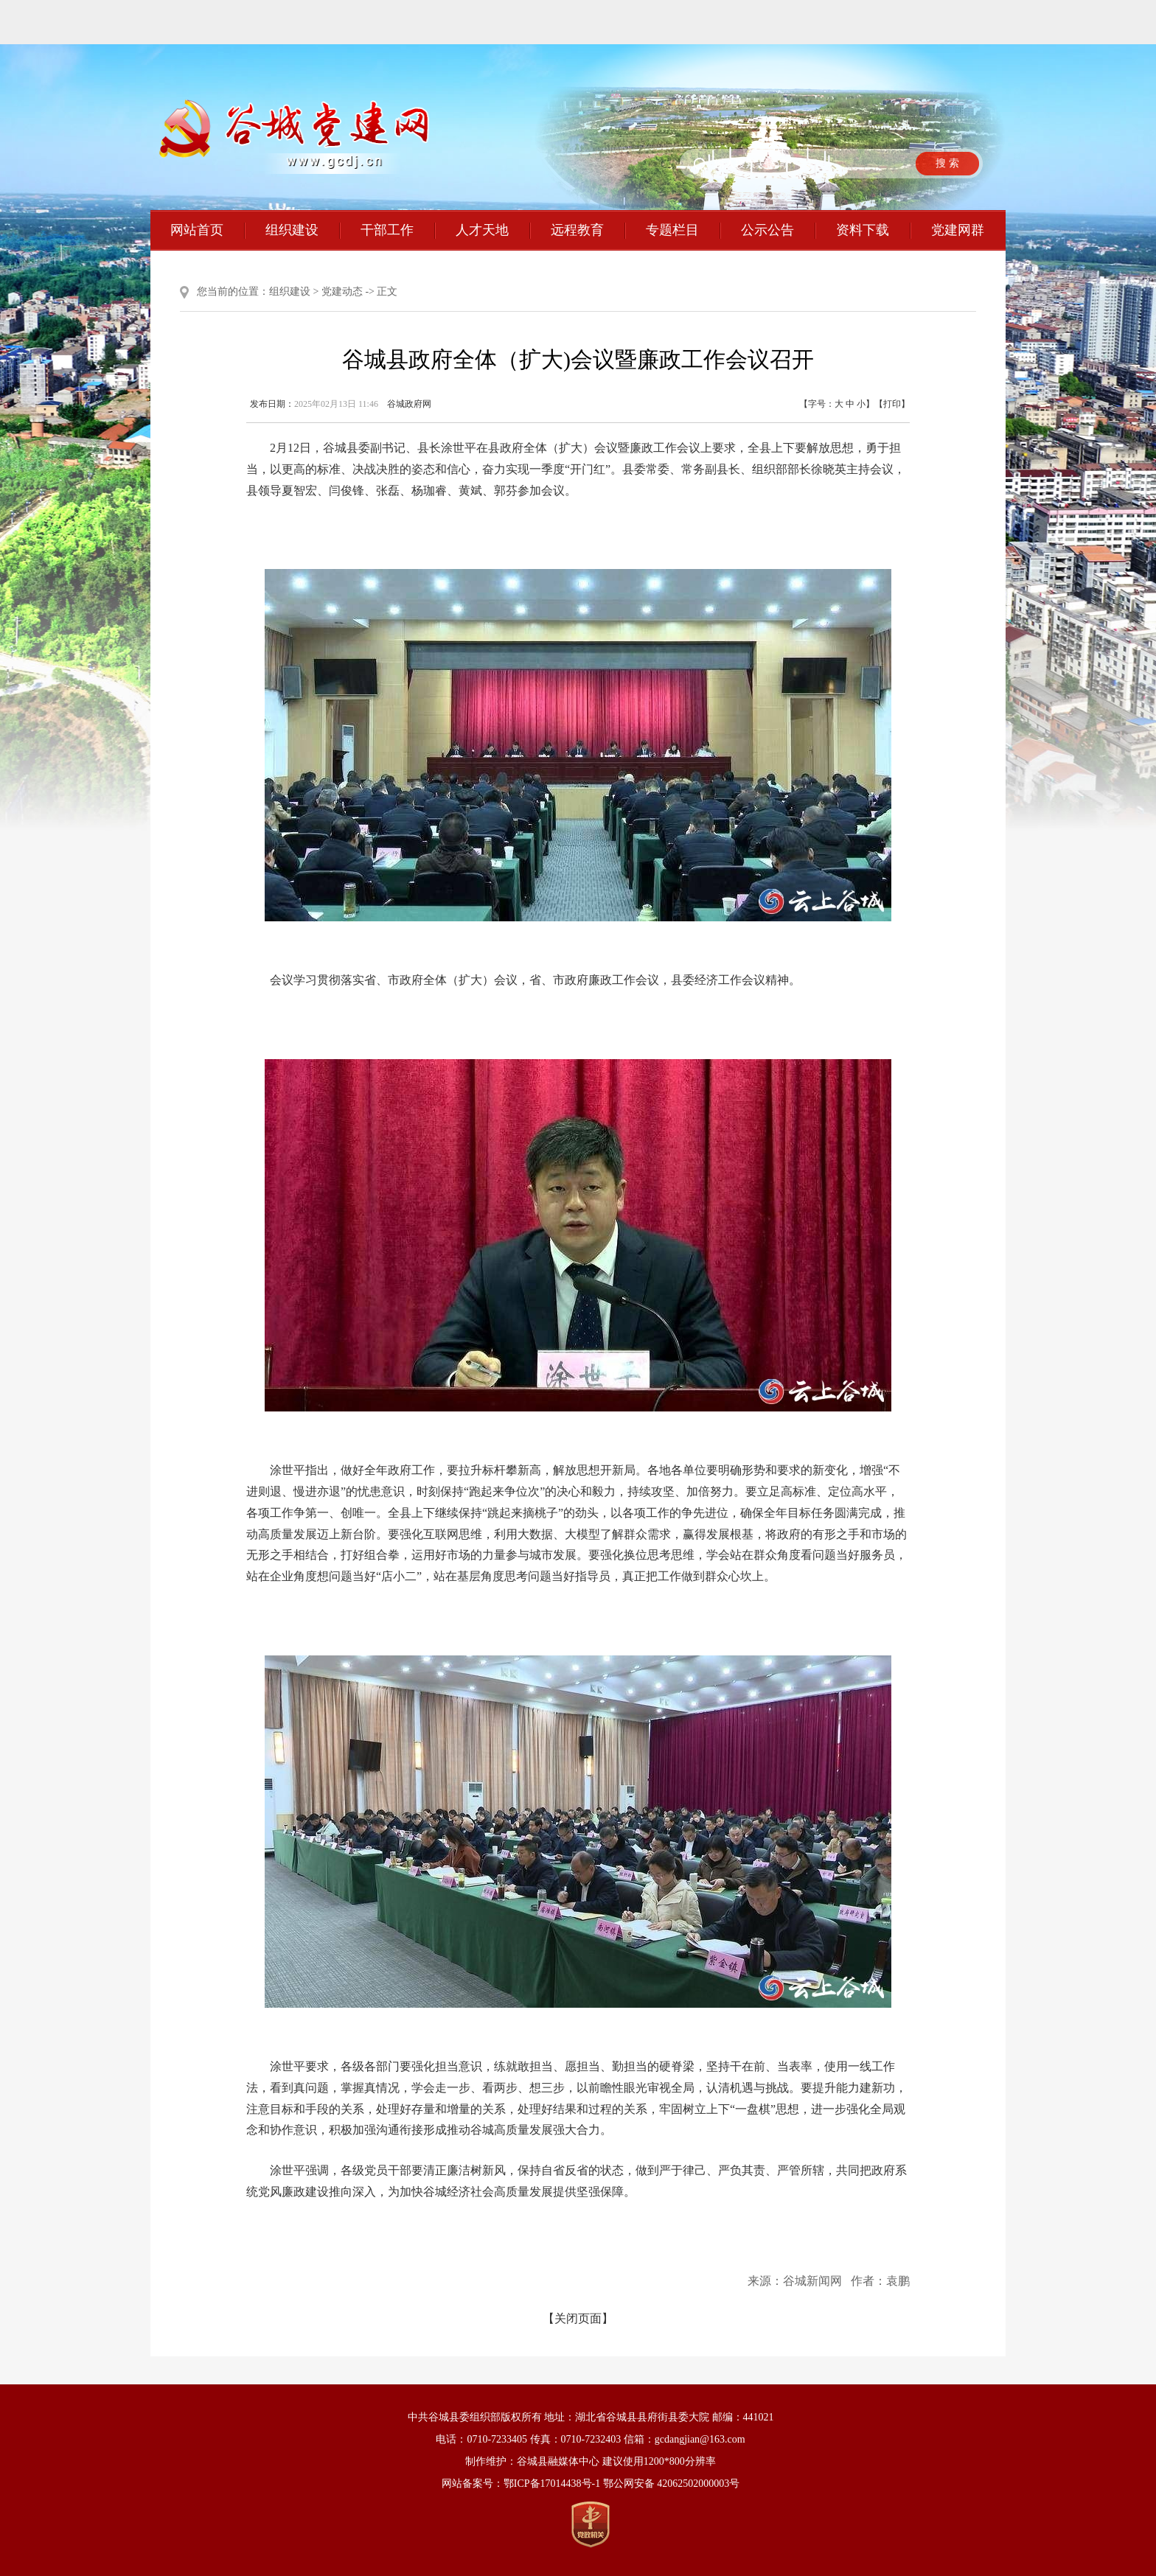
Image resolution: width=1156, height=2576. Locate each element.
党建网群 (957, 230)
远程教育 (577, 230)
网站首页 (196, 230)
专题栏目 (672, 230)
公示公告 (767, 230)
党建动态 (342, 291)
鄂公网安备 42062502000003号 (671, 2483)
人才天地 (482, 230)
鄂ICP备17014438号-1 (552, 2483)
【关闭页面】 (578, 2318)
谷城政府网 (409, 404)
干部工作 (387, 230)
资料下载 (862, 230)
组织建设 (291, 230)
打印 (892, 404)
